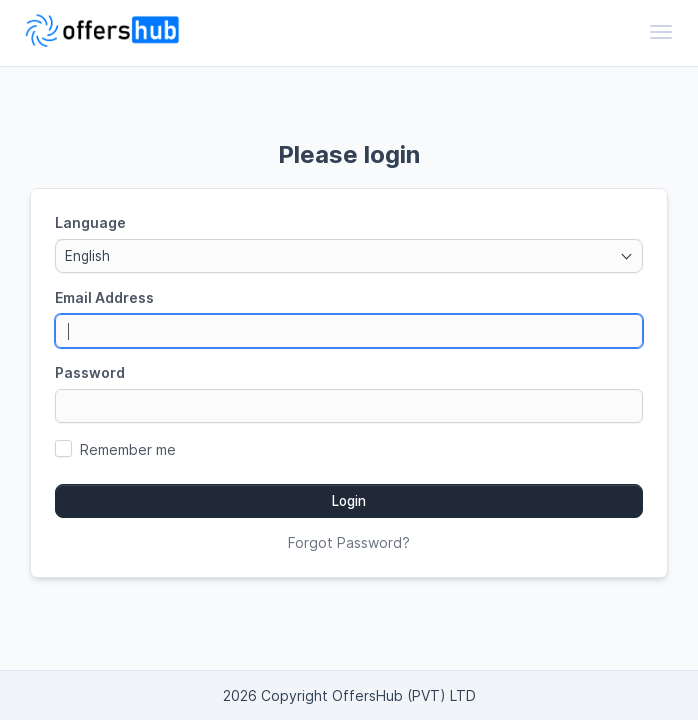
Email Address (104, 297)
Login (349, 501)
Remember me (128, 449)
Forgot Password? (349, 542)
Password (90, 372)
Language (90, 222)
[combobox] (349, 256)
